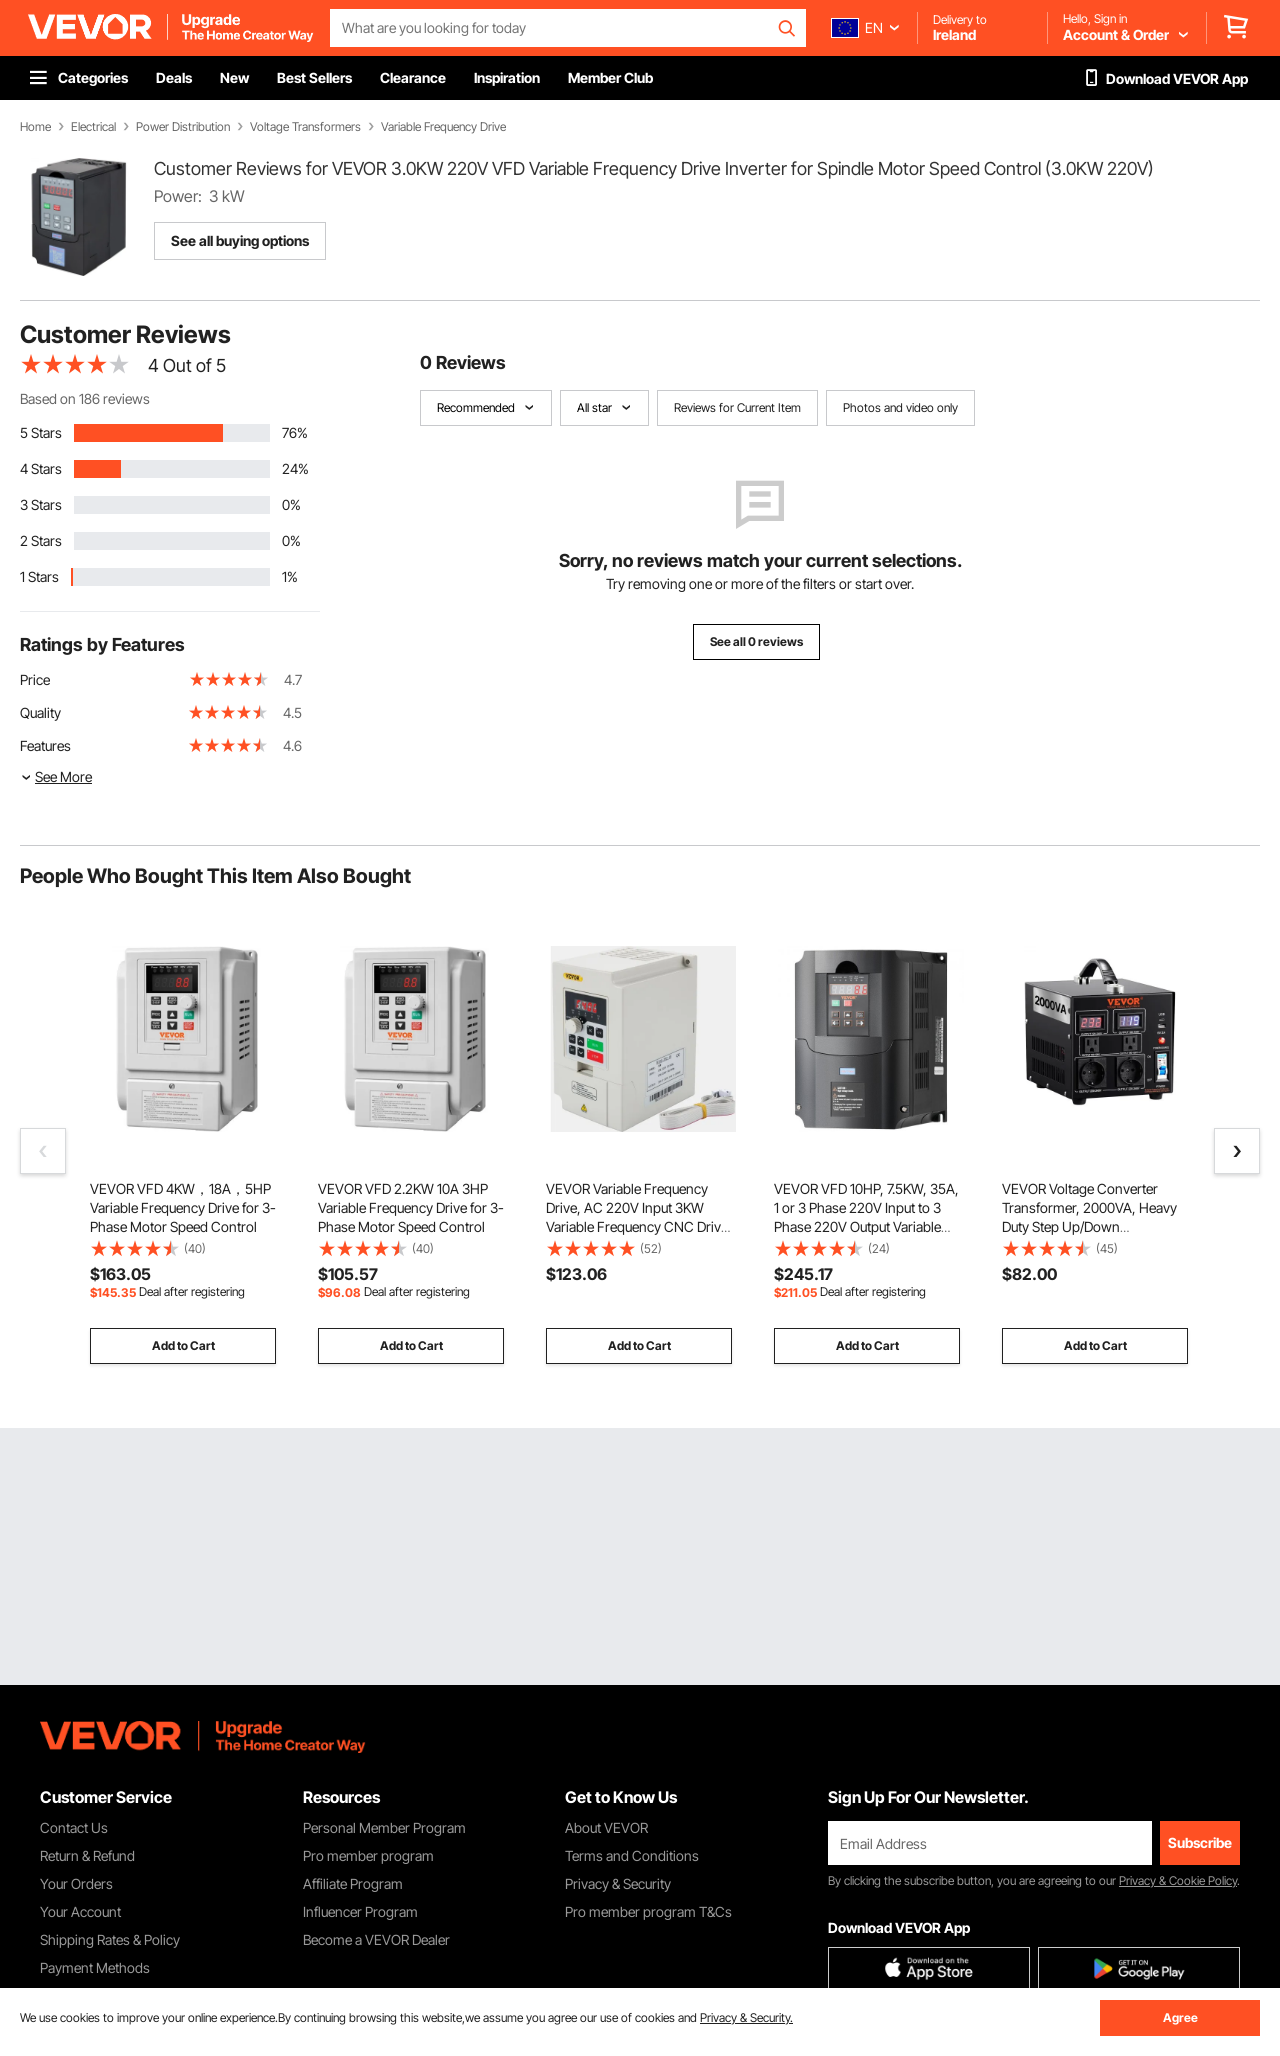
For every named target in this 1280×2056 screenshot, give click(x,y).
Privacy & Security (618, 1883)
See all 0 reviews (756, 641)
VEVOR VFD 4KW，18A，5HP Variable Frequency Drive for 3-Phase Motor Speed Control (183, 1207)
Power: (178, 196)
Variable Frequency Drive (443, 127)
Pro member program (368, 1855)
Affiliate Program (353, 1883)
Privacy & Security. (746, 2017)
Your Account (80, 1911)
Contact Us (74, 1827)
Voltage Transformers (305, 127)
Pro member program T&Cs (648, 1911)
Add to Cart (183, 1345)
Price (35, 679)
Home (35, 127)
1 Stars (39, 576)
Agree (1180, 2017)
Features (45, 745)
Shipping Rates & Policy (110, 1939)
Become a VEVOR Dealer (376, 1939)
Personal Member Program (384, 1827)
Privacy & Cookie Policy (1178, 1880)
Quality (40, 712)
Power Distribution (183, 127)
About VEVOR (606, 1827)
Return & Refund (87, 1855)
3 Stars (41, 504)
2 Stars (41, 540)
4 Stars (41, 468)
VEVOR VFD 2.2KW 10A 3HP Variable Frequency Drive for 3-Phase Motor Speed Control (411, 1207)
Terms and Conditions (632, 1855)
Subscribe (1200, 1842)
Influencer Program (360, 1911)
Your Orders (76, 1883)
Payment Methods (95, 1967)
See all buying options (240, 240)
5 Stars (41, 432)
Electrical (93, 127)
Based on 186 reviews (85, 398)
